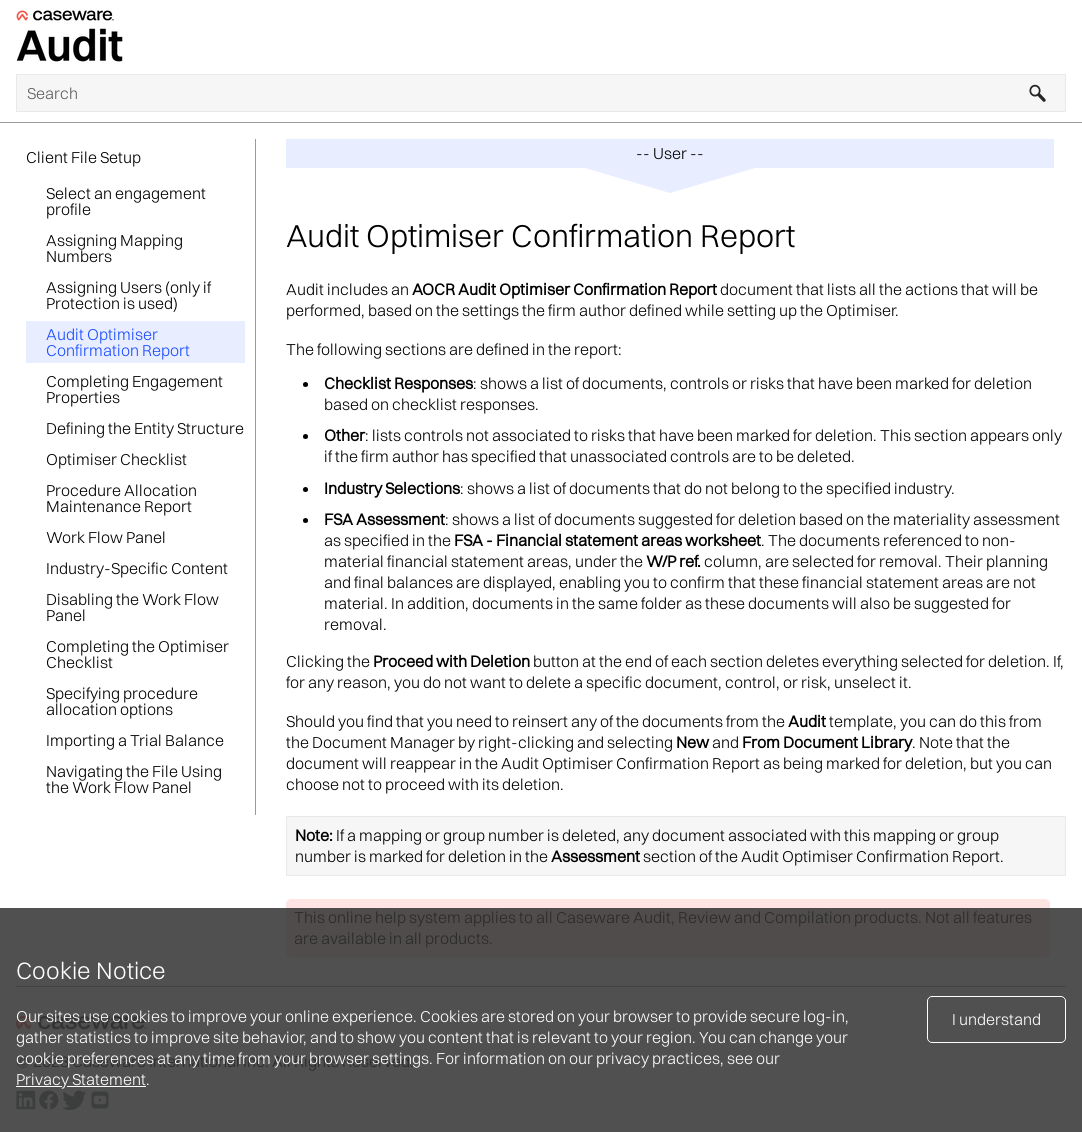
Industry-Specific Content (137, 568)
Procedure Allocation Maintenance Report (121, 498)
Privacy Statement (81, 1079)
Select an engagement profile (126, 201)
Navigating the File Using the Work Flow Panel (134, 779)
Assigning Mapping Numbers (114, 248)
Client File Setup (83, 157)
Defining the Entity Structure (145, 428)
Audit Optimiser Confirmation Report (118, 342)
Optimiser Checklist (116, 459)
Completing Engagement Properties (134, 389)
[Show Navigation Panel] (1055, 37)
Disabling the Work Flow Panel (132, 607)
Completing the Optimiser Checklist (137, 654)
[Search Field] (541, 93)
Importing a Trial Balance (135, 740)
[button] (1038, 93)
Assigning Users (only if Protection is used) (128, 295)
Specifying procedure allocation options (122, 701)
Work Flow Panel (106, 537)
